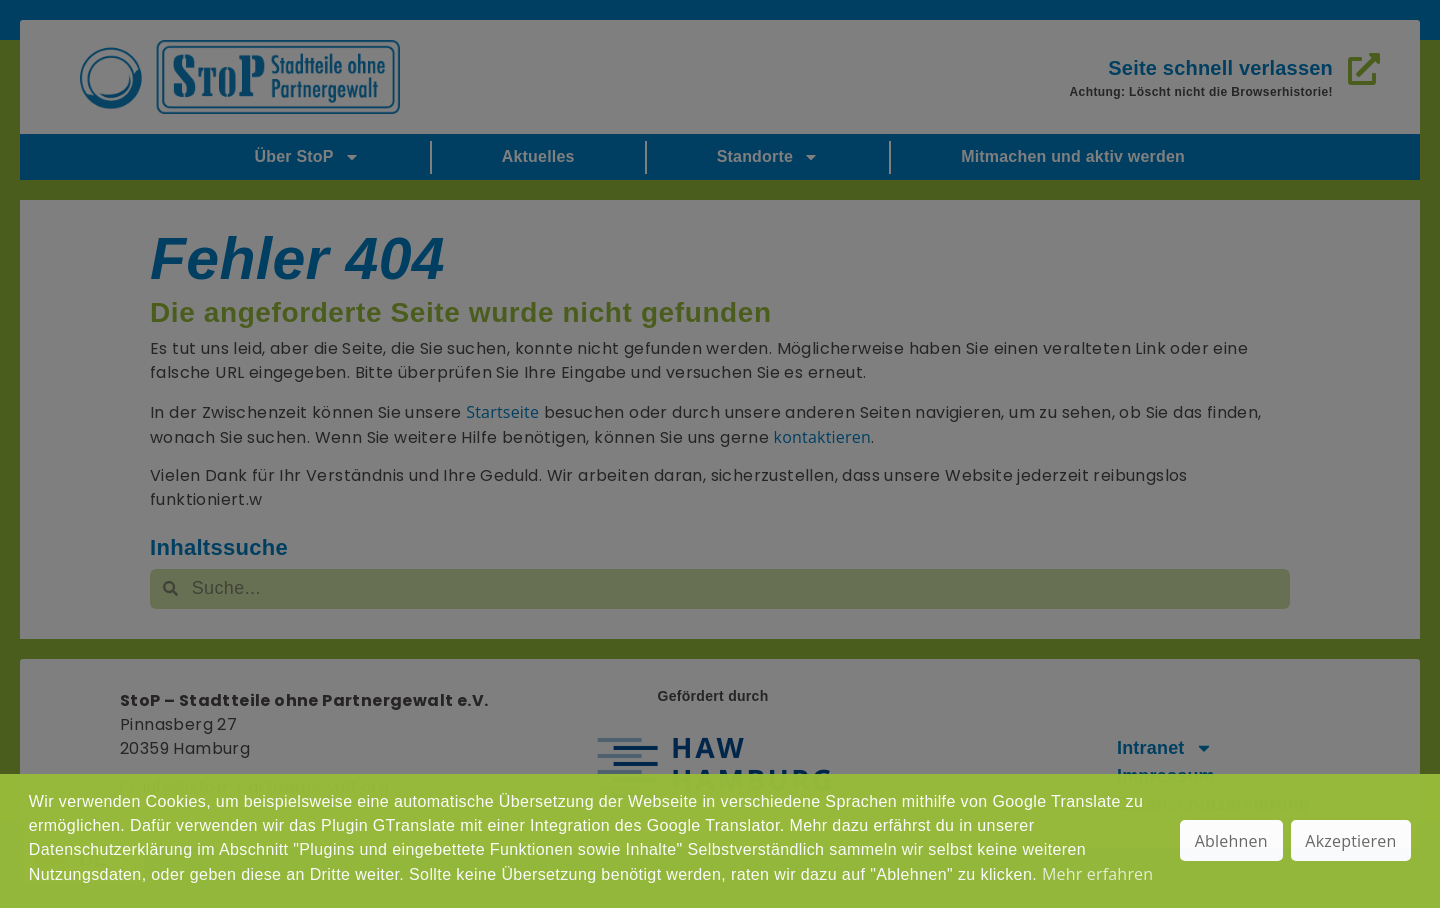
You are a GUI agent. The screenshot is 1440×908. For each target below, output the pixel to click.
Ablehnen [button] (1231, 841)
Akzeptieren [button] (1350, 841)
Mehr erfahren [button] (1097, 874)
